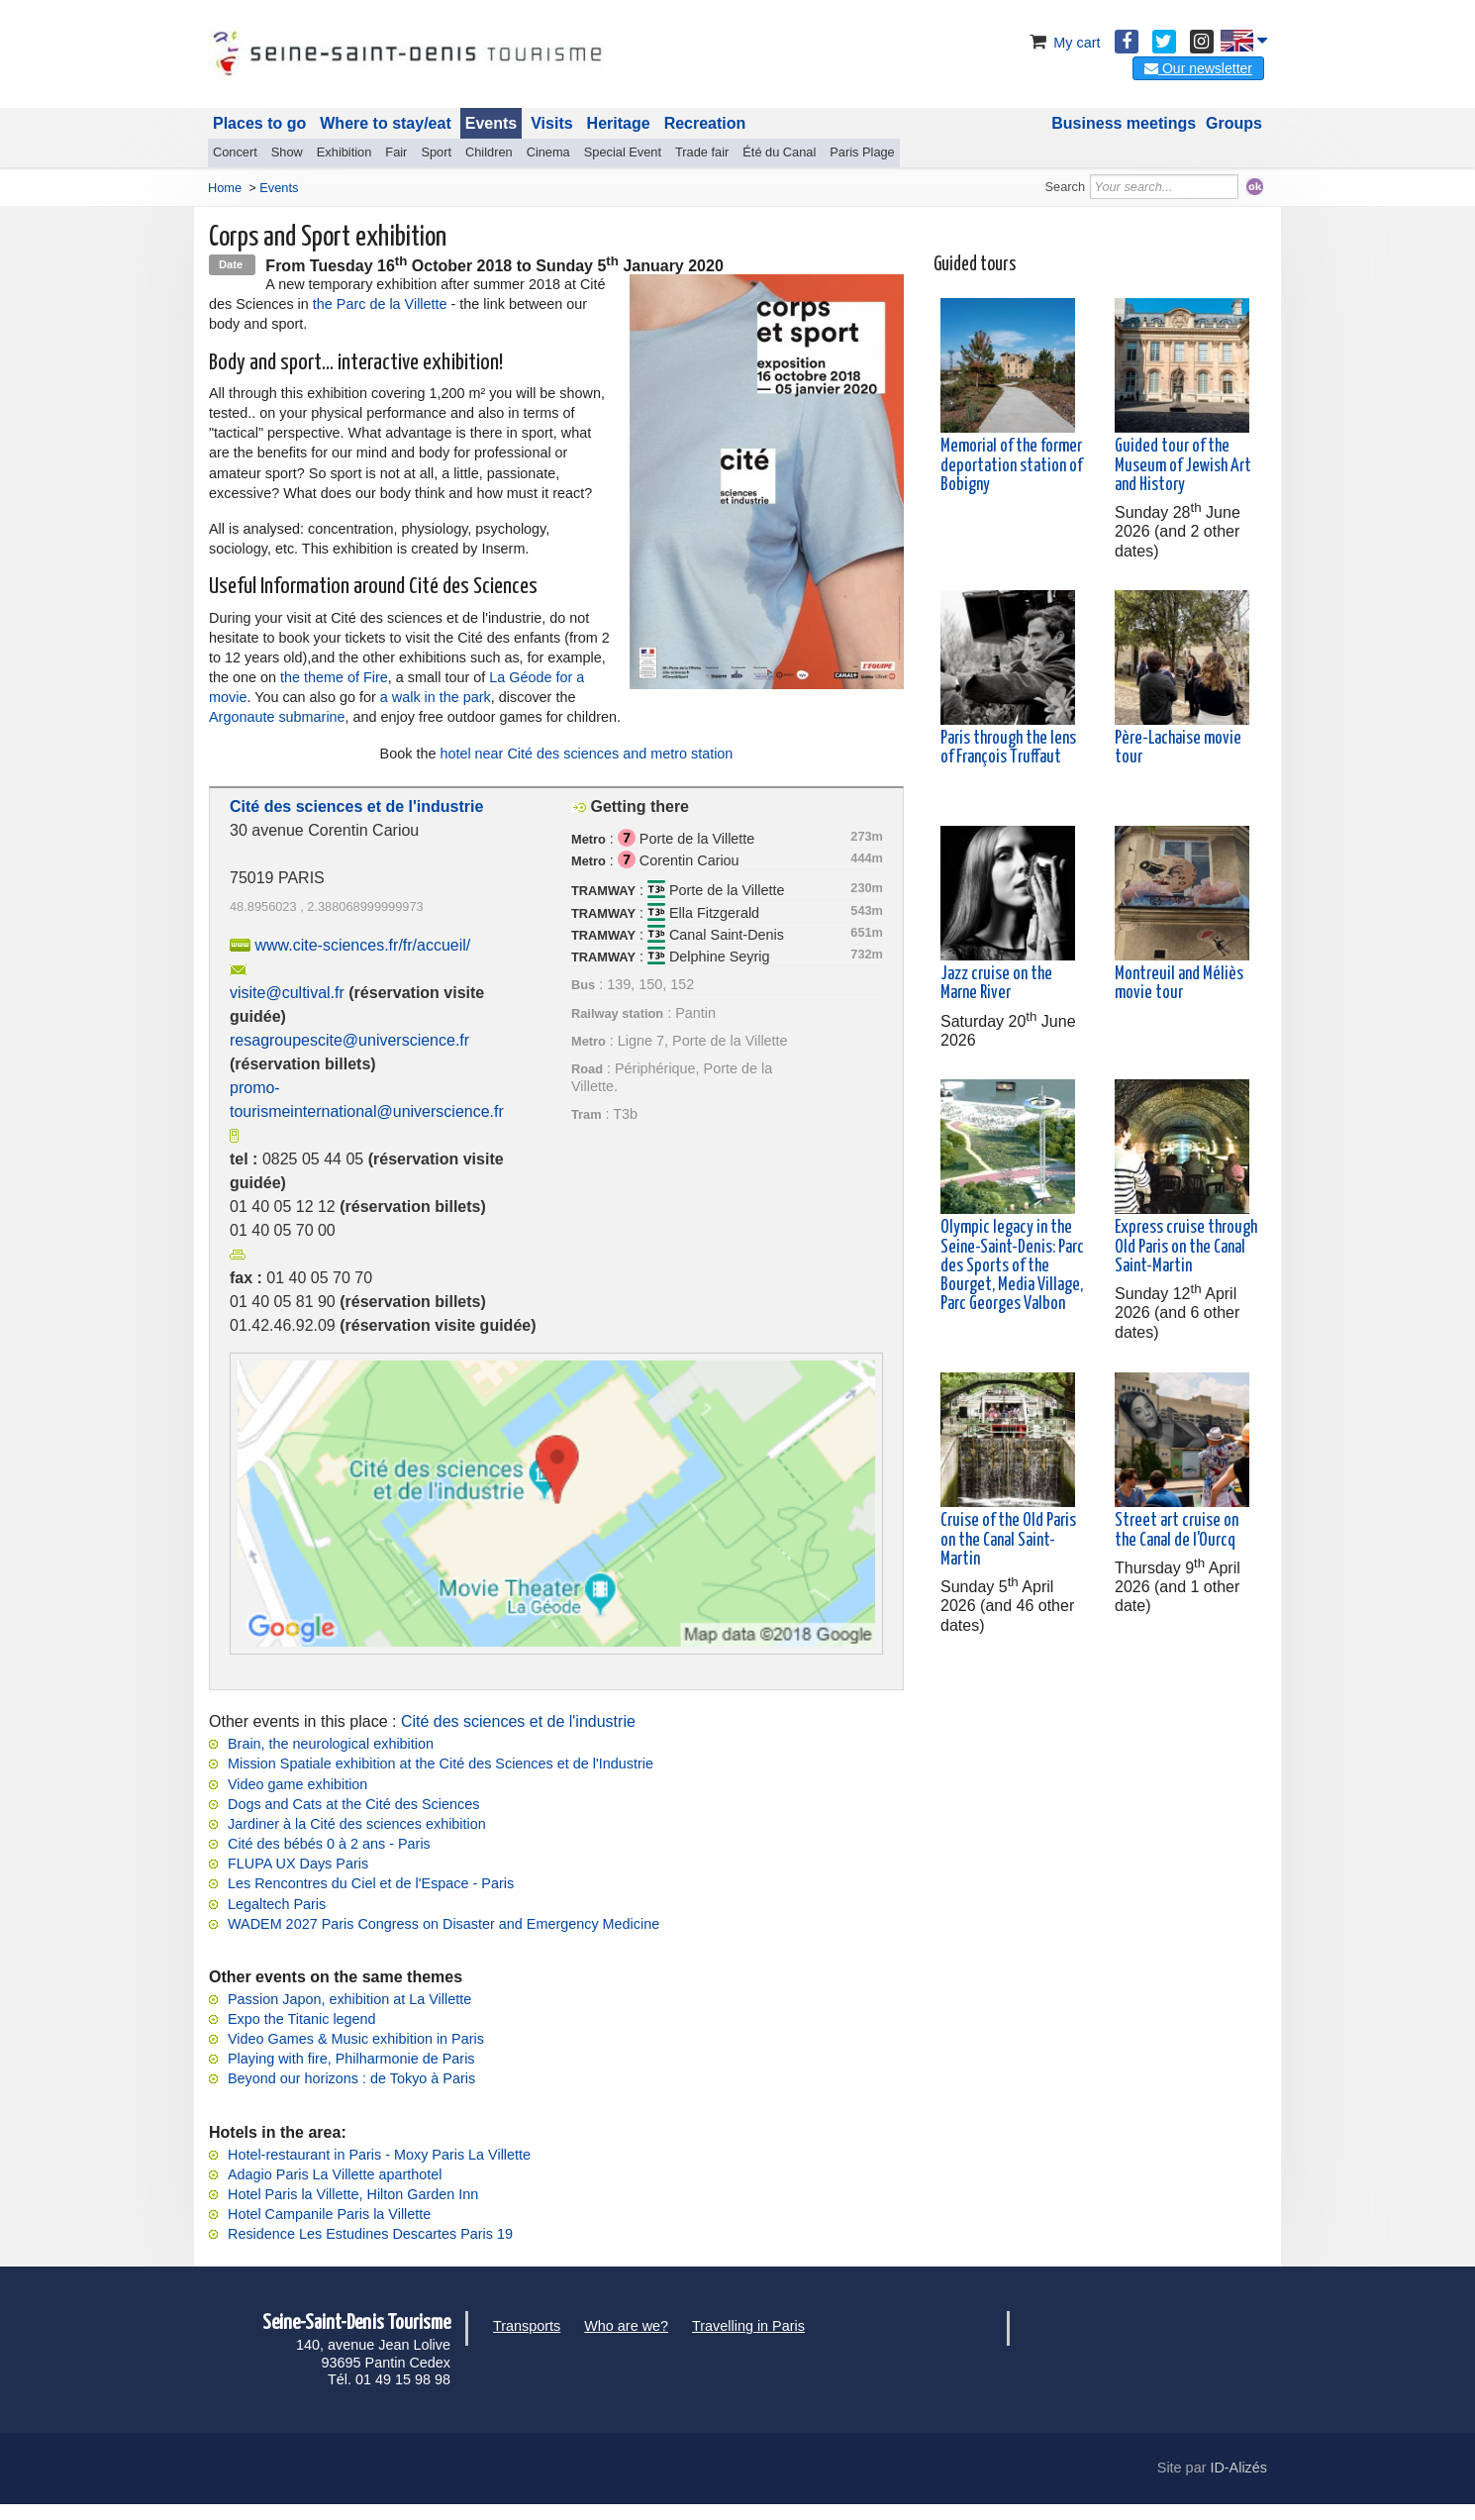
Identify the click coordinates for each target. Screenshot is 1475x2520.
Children (489, 152)
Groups (1234, 123)
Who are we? (626, 2326)
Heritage (618, 123)
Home (225, 187)
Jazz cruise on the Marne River (996, 983)
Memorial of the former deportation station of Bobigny (1011, 465)
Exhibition (344, 152)
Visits (551, 123)
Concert (235, 152)
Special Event (622, 152)
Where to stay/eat (385, 123)
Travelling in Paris (748, 2326)
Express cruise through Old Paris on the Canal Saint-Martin (1186, 1246)
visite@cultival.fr (287, 992)
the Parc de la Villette (380, 304)
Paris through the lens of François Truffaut (1008, 748)
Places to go (259, 123)
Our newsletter (1198, 68)
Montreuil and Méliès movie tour (1179, 983)
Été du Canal (779, 152)
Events (491, 123)
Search (1065, 186)
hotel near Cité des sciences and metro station (586, 753)
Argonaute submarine (277, 717)
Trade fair (702, 152)
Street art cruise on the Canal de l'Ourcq (1176, 1530)
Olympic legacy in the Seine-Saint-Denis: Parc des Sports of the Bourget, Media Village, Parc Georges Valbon (1012, 1266)
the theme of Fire (334, 677)
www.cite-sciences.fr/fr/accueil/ (362, 945)
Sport (436, 152)
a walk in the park (435, 697)
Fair (396, 152)
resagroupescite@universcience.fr (349, 1040)
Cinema (548, 152)
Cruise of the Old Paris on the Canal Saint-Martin (1008, 1539)
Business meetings (1123, 123)
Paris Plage (862, 152)
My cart (1063, 42)
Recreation (705, 123)
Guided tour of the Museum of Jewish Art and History (1183, 465)
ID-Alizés (1238, 2467)
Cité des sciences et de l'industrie (518, 1721)
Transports (526, 2326)
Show (287, 152)
